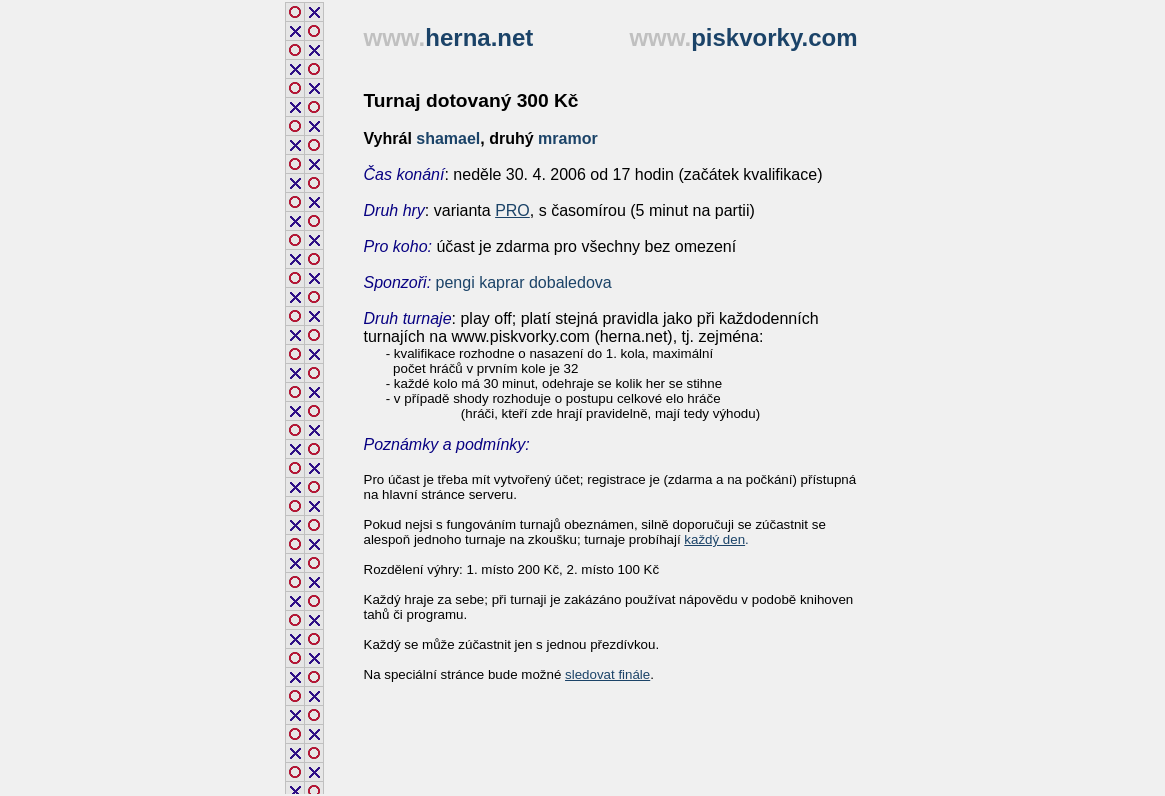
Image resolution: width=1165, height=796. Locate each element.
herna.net (479, 37)
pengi (455, 282)
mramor (568, 138)
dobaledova (570, 282)
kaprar (501, 282)
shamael (448, 138)
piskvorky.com (774, 37)
